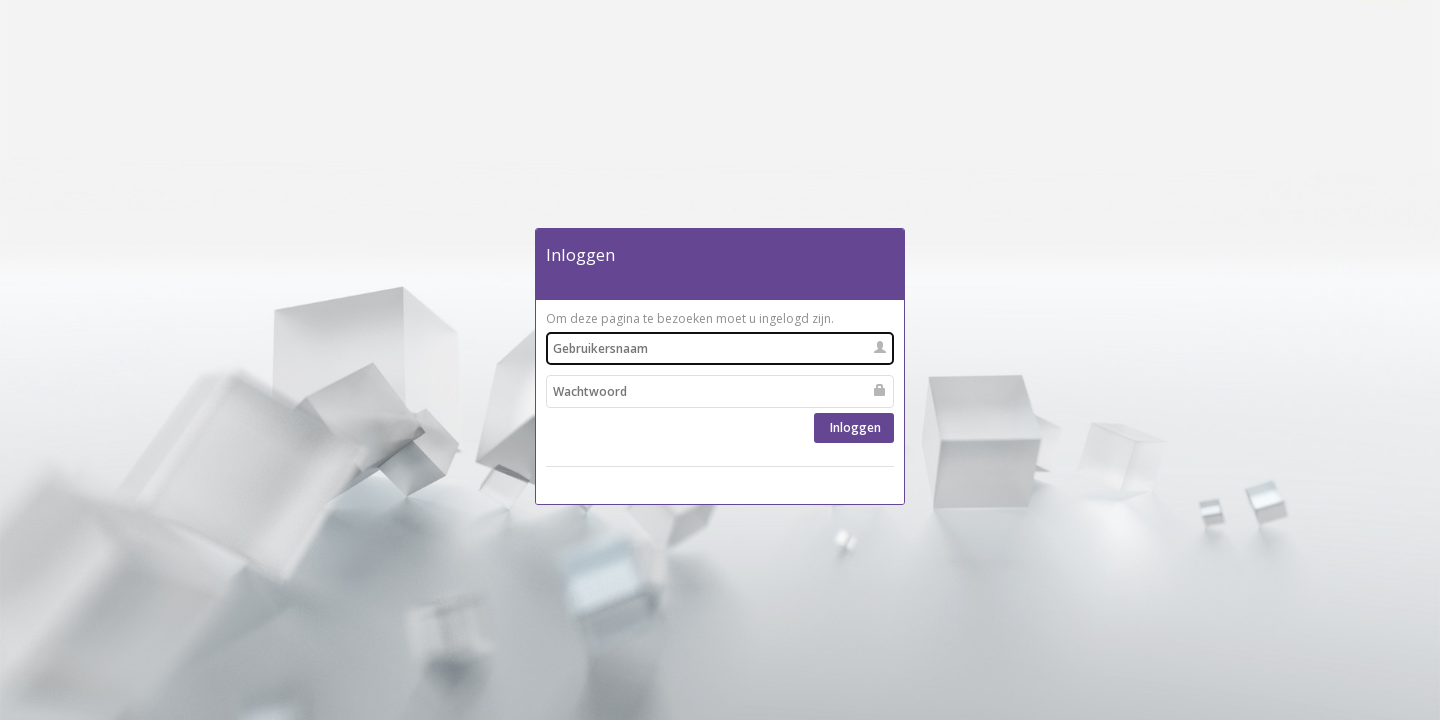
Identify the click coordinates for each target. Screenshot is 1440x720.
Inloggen (854, 427)
